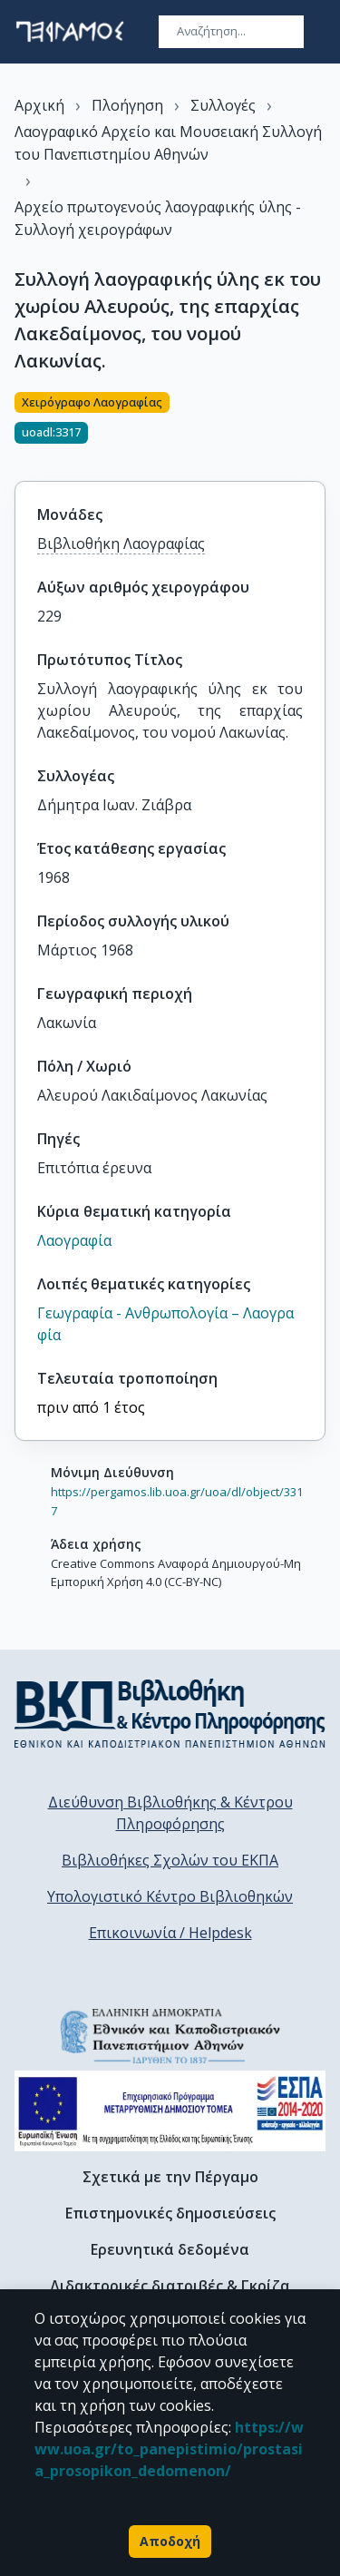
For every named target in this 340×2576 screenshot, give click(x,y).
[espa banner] (170, 2111)
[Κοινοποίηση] (318, 425)
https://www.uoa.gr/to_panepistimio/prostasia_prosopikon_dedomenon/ (169, 2449)
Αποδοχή (170, 2541)
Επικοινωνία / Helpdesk (170, 1933)
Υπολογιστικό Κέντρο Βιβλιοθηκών (170, 1896)
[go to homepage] (70, 31)
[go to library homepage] (170, 1713)
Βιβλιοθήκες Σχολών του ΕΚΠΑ (170, 1860)
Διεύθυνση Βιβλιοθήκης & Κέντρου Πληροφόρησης (170, 1813)
